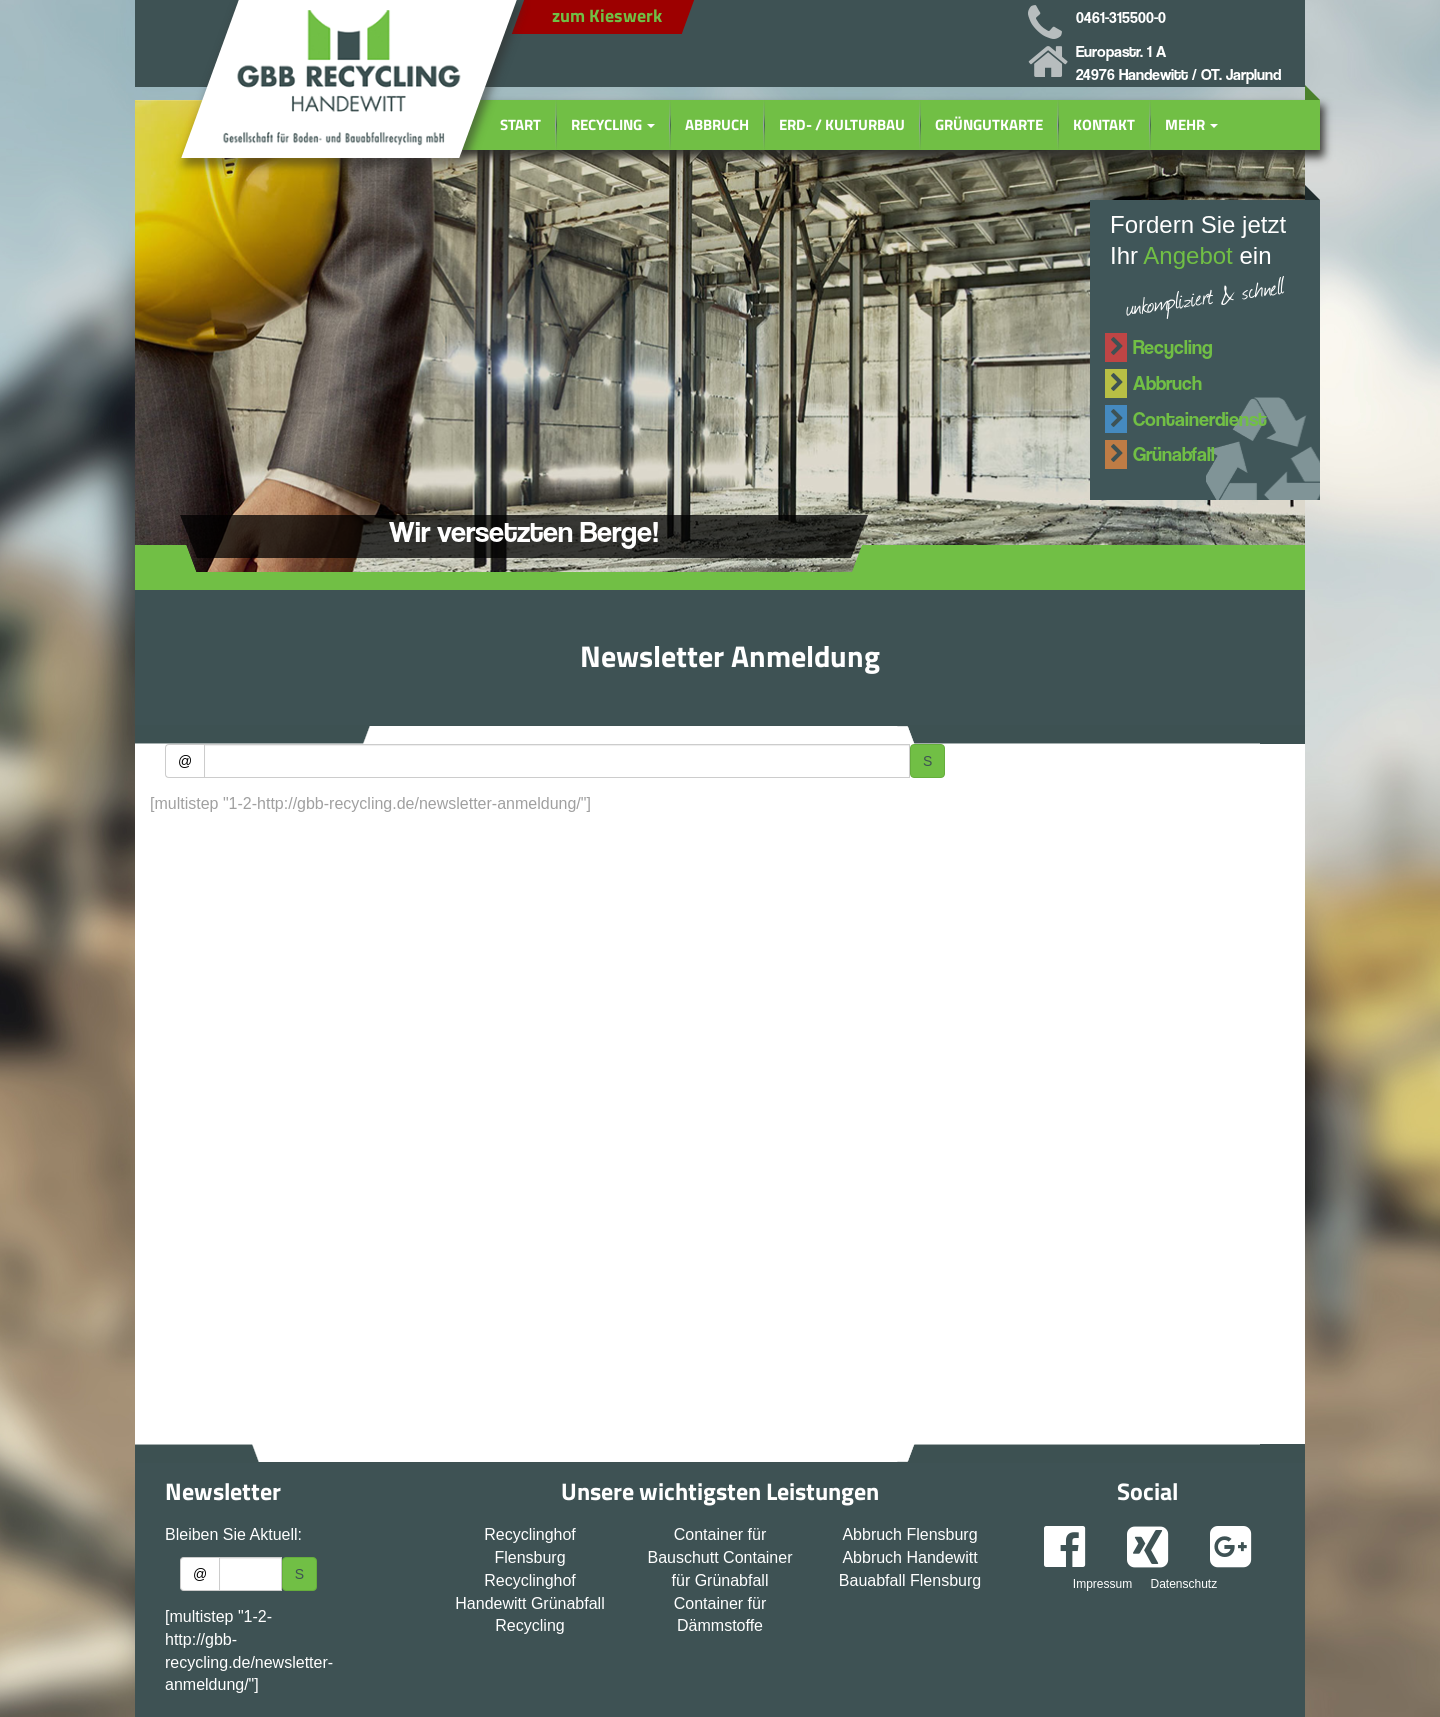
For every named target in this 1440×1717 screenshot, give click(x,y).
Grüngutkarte (989, 124)
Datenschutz (1183, 1584)
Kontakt (1104, 124)
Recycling (613, 124)
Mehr (1191, 124)
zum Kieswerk (607, 15)
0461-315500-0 (1121, 17)
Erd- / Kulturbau (842, 124)
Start (520, 124)
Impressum (1102, 1584)
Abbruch (717, 124)
